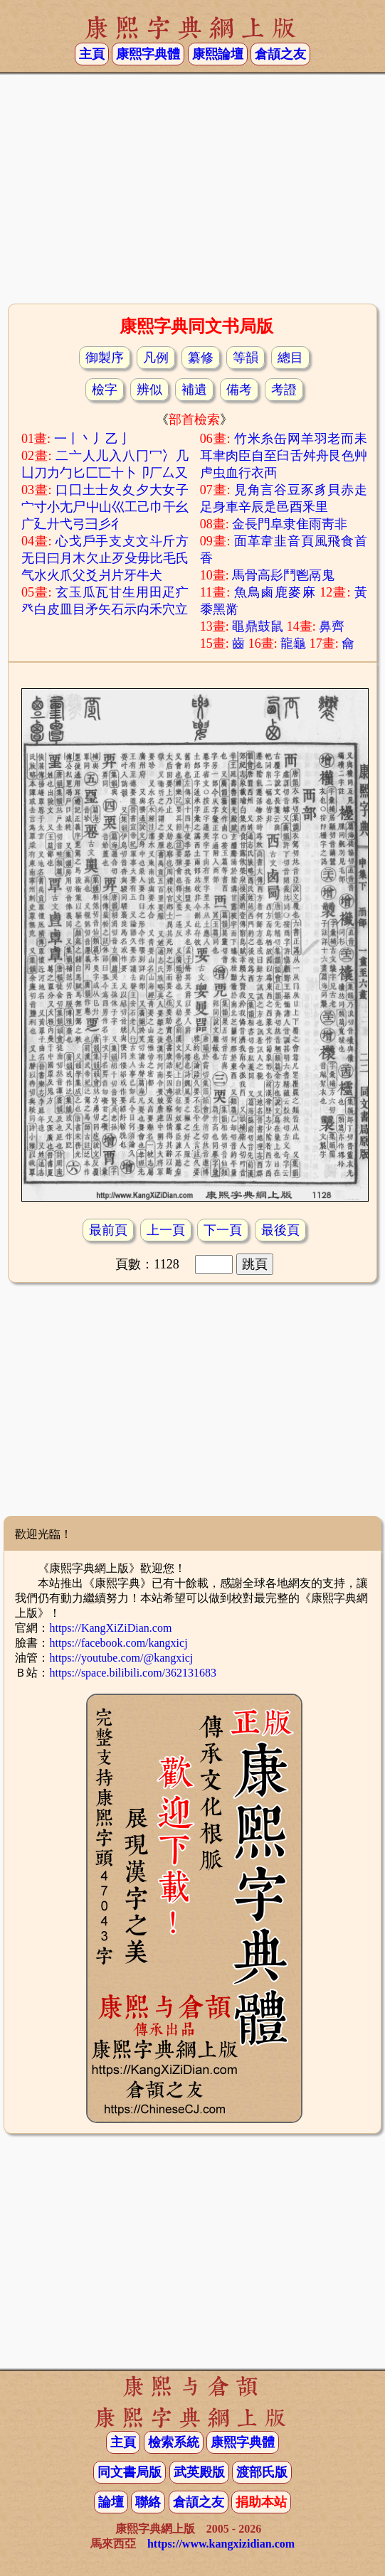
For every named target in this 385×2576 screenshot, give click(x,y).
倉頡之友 (280, 54)
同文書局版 (129, 2472)
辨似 (149, 390)
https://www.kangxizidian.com (221, 2544)
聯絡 (148, 2502)
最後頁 (280, 1230)
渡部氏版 (262, 2472)
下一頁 (223, 1230)
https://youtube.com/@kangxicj (121, 1658)
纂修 (200, 358)
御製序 (104, 358)
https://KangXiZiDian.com (110, 1628)
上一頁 (166, 1230)
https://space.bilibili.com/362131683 (132, 1673)
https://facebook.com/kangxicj (118, 1643)
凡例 (156, 358)
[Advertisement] (192, 187)
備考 (239, 390)
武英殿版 (199, 2472)
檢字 (104, 390)
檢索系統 (173, 2442)
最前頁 (108, 1230)
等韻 (245, 358)
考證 (284, 390)
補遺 (194, 390)
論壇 (111, 2502)
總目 (290, 358)
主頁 (92, 54)
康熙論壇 (217, 54)
